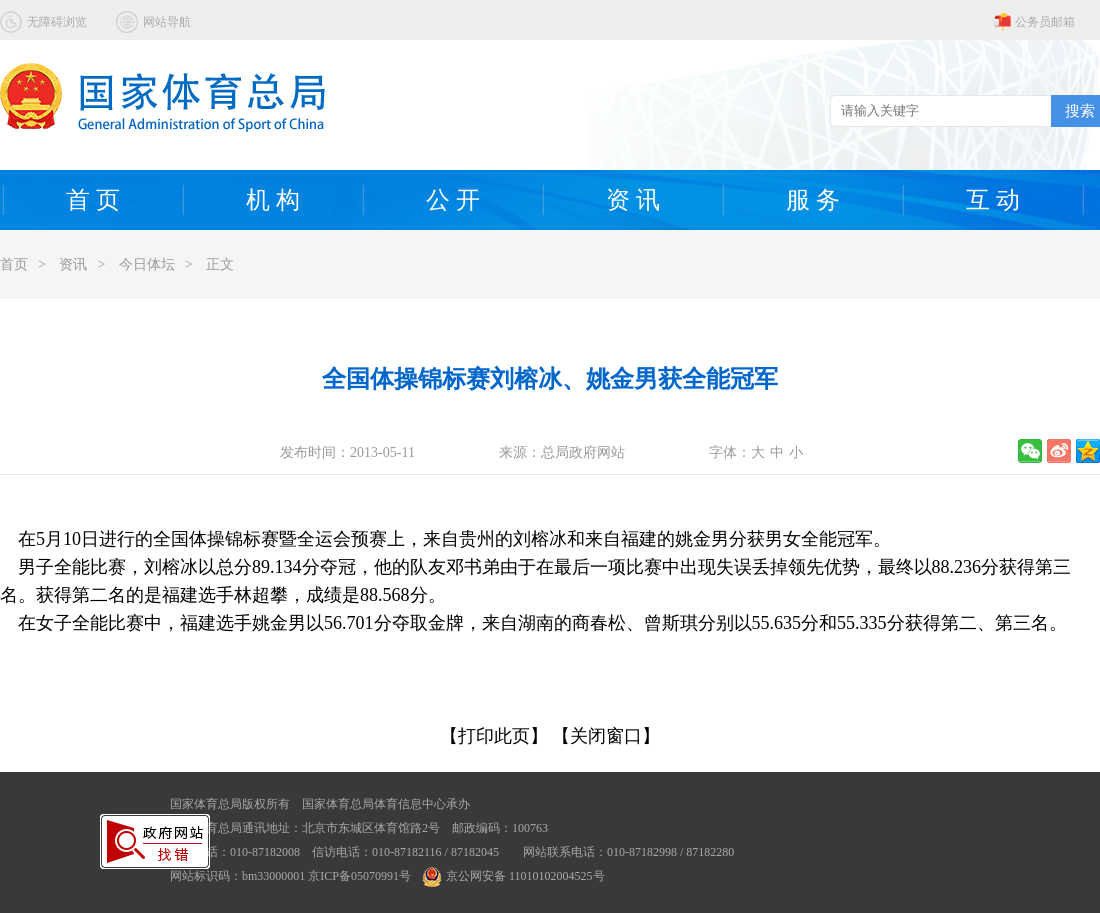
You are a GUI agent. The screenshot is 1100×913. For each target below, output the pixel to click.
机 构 (273, 200)
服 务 (813, 200)
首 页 (93, 200)
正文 (220, 264)
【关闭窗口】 (606, 736)
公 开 (453, 200)
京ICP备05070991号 (359, 876)
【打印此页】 (494, 736)
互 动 (993, 200)
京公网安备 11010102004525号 (514, 876)
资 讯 (633, 200)
